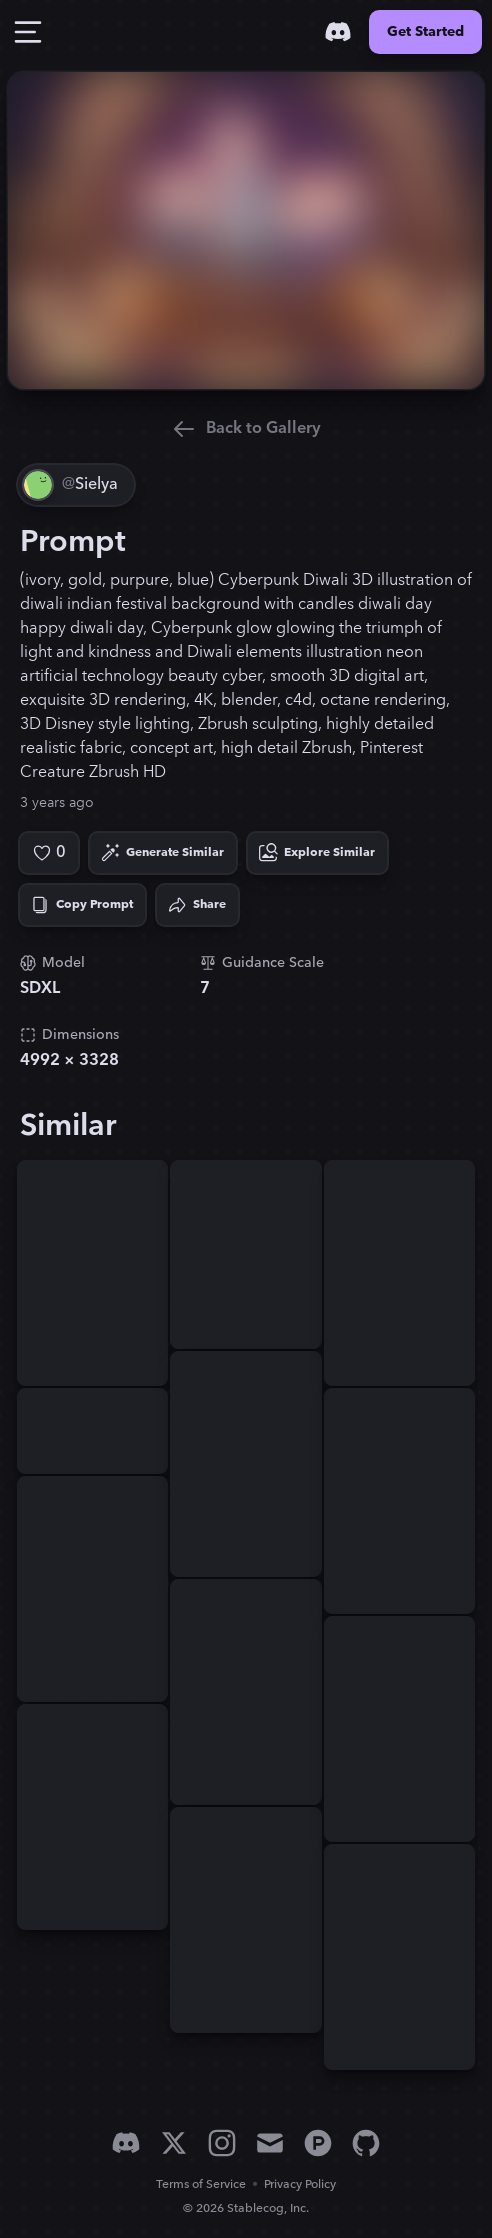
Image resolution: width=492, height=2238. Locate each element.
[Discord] (338, 32)
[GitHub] (366, 2143)
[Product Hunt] (318, 2143)
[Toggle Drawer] (28, 32)
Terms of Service (201, 2184)
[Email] (270, 2143)
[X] (174, 2143)
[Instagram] (222, 2143)
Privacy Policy (300, 2184)
